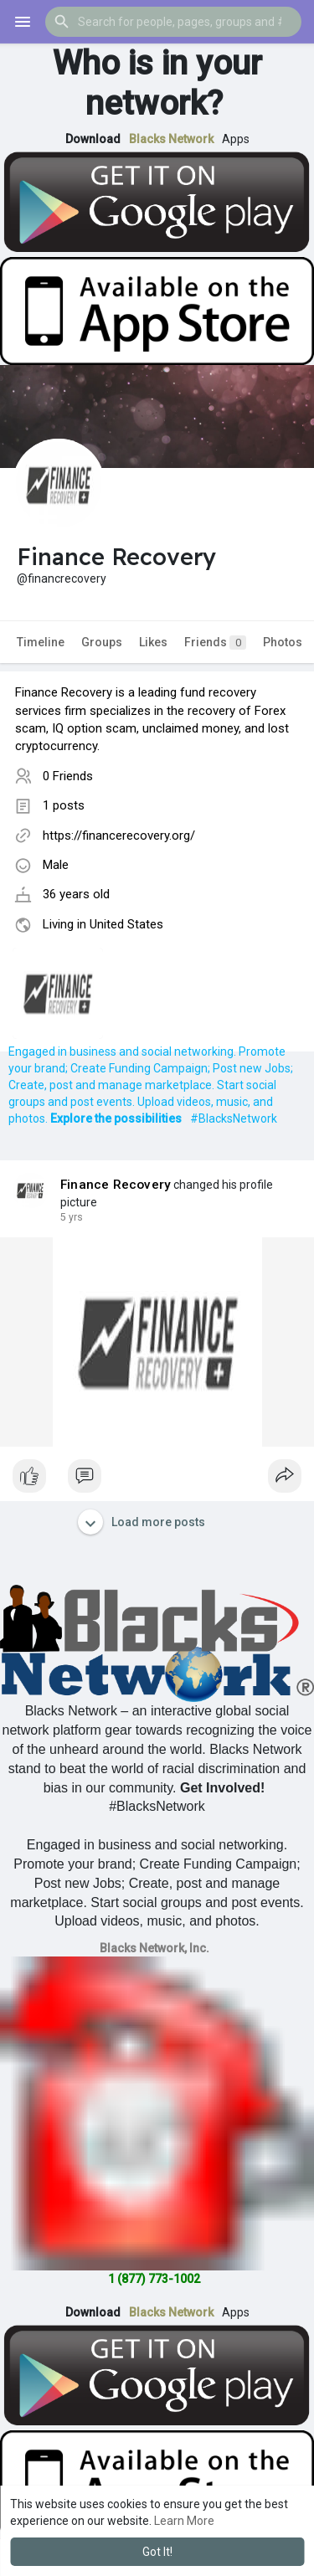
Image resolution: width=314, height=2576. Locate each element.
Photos (282, 642)
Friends (215, 642)
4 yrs (71, 1217)
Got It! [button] (157, 2551)
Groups (101, 642)
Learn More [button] (184, 2520)
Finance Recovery (115, 1184)
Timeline (40, 642)
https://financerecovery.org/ (119, 835)
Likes (153, 642)
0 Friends (68, 776)
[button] (173, 22)
